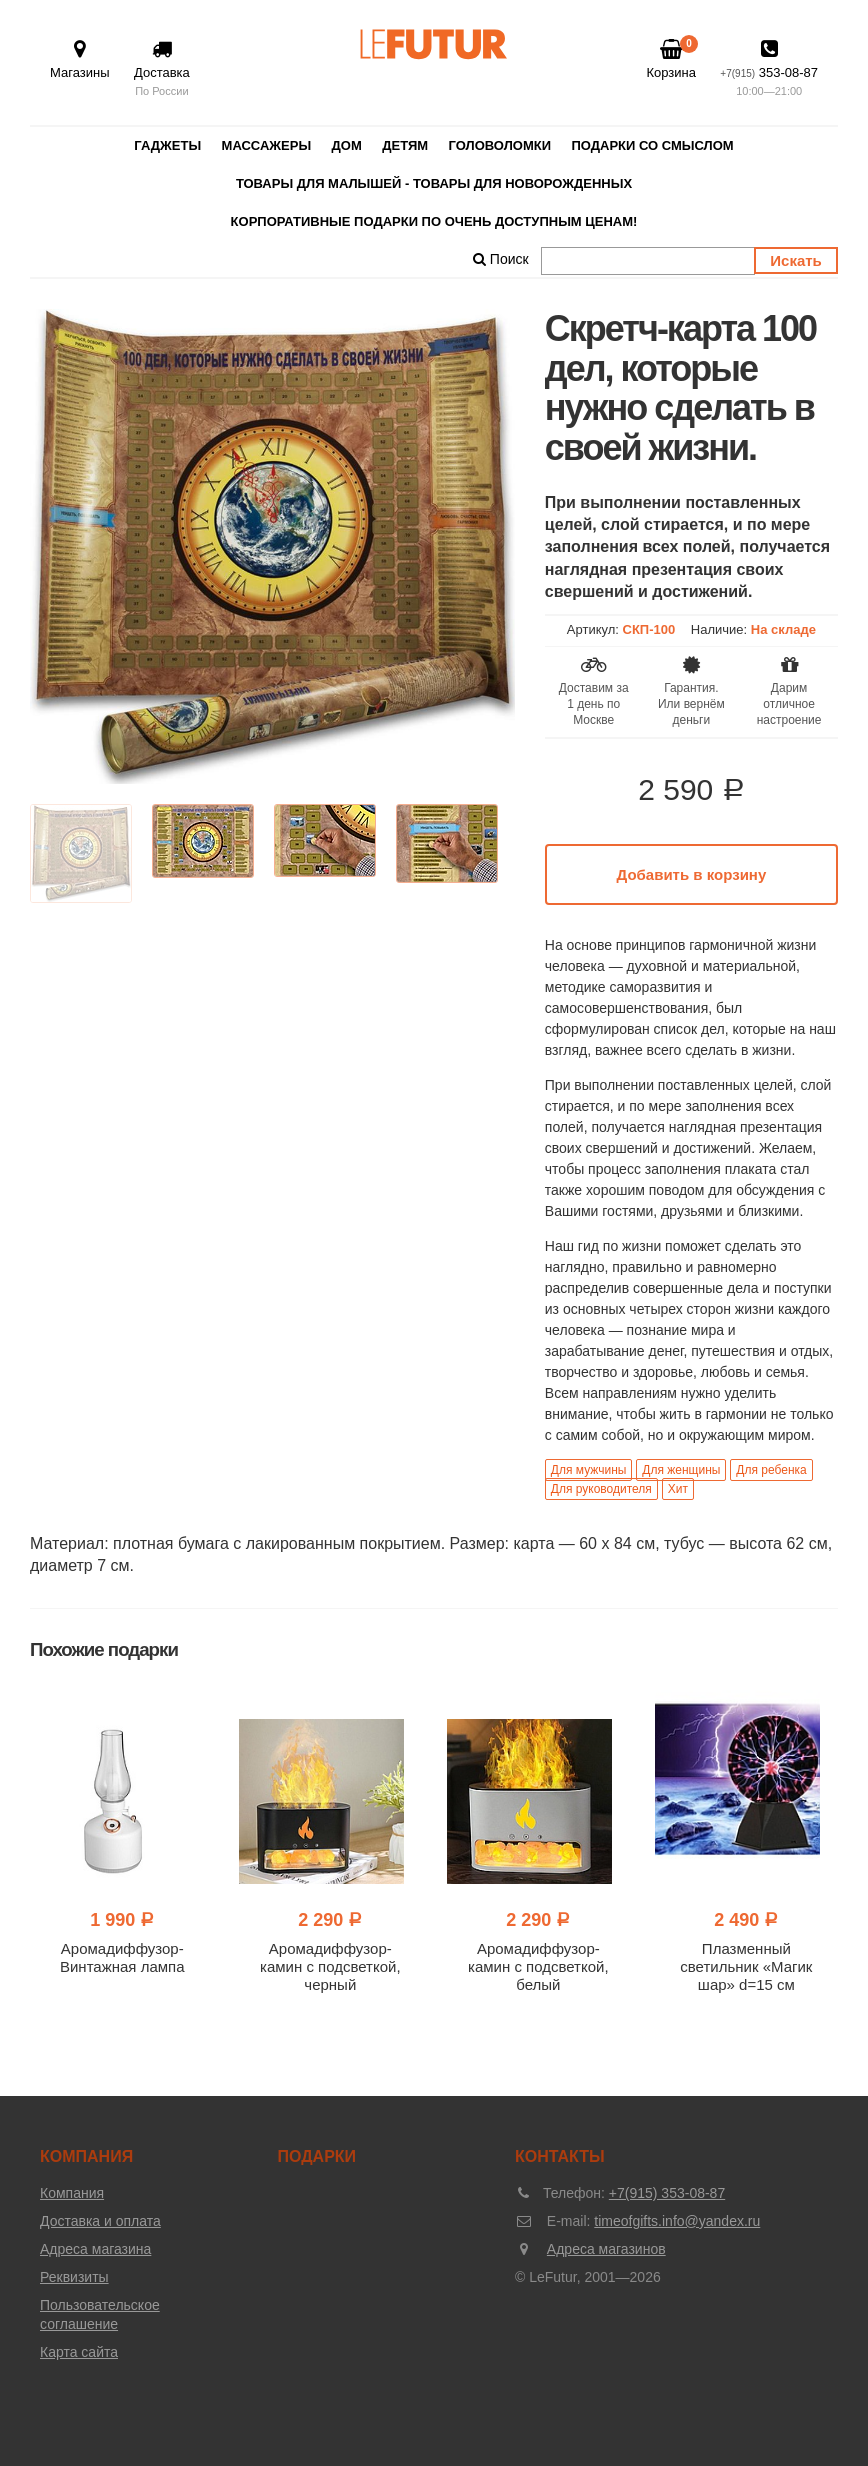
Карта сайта (79, 2352)
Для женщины (681, 1470)
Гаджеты (167, 145)
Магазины (80, 59)
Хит (678, 1489)
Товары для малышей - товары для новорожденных (434, 183)
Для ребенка (771, 1470)
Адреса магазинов (606, 2249)
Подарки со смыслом (652, 145)
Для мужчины (589, 1470)
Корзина (671, 59)
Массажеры (267, 145)
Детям (405, 145)
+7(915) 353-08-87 (667, 2193)
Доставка (162, 69)
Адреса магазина (95, 2249)
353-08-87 (769, 69)
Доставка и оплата (100, 2221)
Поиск (501, 259)
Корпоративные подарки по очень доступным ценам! (434, 221)
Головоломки (500, 145)
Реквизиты (74, 2277)
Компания (72, 2193)
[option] (272, 546)
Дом (347, 145)
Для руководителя (601, 1489)
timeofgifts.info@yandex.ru (677, 2221)
